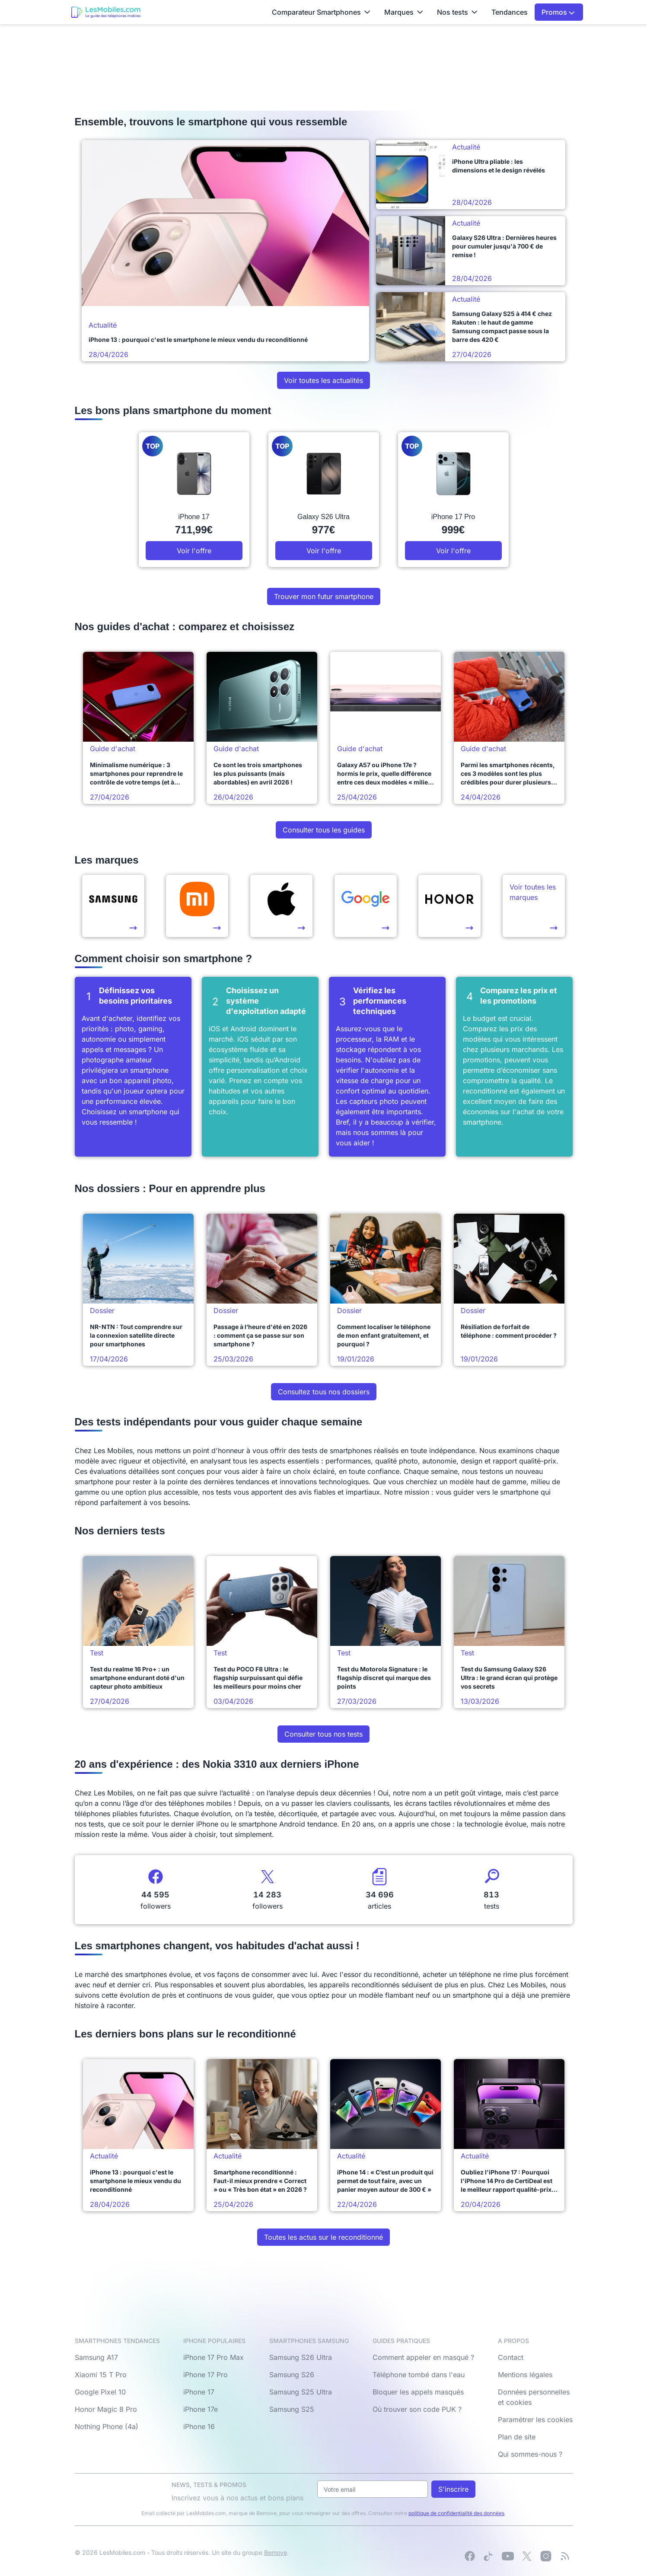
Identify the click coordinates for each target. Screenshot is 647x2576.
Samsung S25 (291, 2409)
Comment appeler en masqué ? (423, 2357)
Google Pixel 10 (100, 2392)
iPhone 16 (199, 2426)
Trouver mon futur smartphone (323, 596)
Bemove (275, 2552)
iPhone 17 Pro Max (213, 2357)
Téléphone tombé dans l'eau (419, 2374)
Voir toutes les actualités (323, 380)
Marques (403, 12)
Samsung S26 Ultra (300, 2357)
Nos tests (457, 12)
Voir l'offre (194, 550)
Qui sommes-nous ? (530, 2454)
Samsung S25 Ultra (300, 2392)
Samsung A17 (96, 2357)
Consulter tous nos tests (323, 1734)
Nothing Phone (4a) (106, 2426)
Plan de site (516, 2437)
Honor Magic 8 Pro (106, 2409)
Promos (558, 12)
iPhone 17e (200, 2409)
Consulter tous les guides (324, 830)
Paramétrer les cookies (535, 2419)
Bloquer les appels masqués (418, 2392)
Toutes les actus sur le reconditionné (323, 2237)
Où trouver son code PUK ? (417, 2409)
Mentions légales (525, 2374)
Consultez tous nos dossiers (324, 1391)
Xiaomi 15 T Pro (101, 2374)
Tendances (509, 12)
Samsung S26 (291, 2374)
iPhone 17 (198, 2392)
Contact (510, 2357)
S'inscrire (453, 2489)
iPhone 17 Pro (205, 2374)
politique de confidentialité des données (456, 2513)
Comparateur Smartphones (321, 12)
